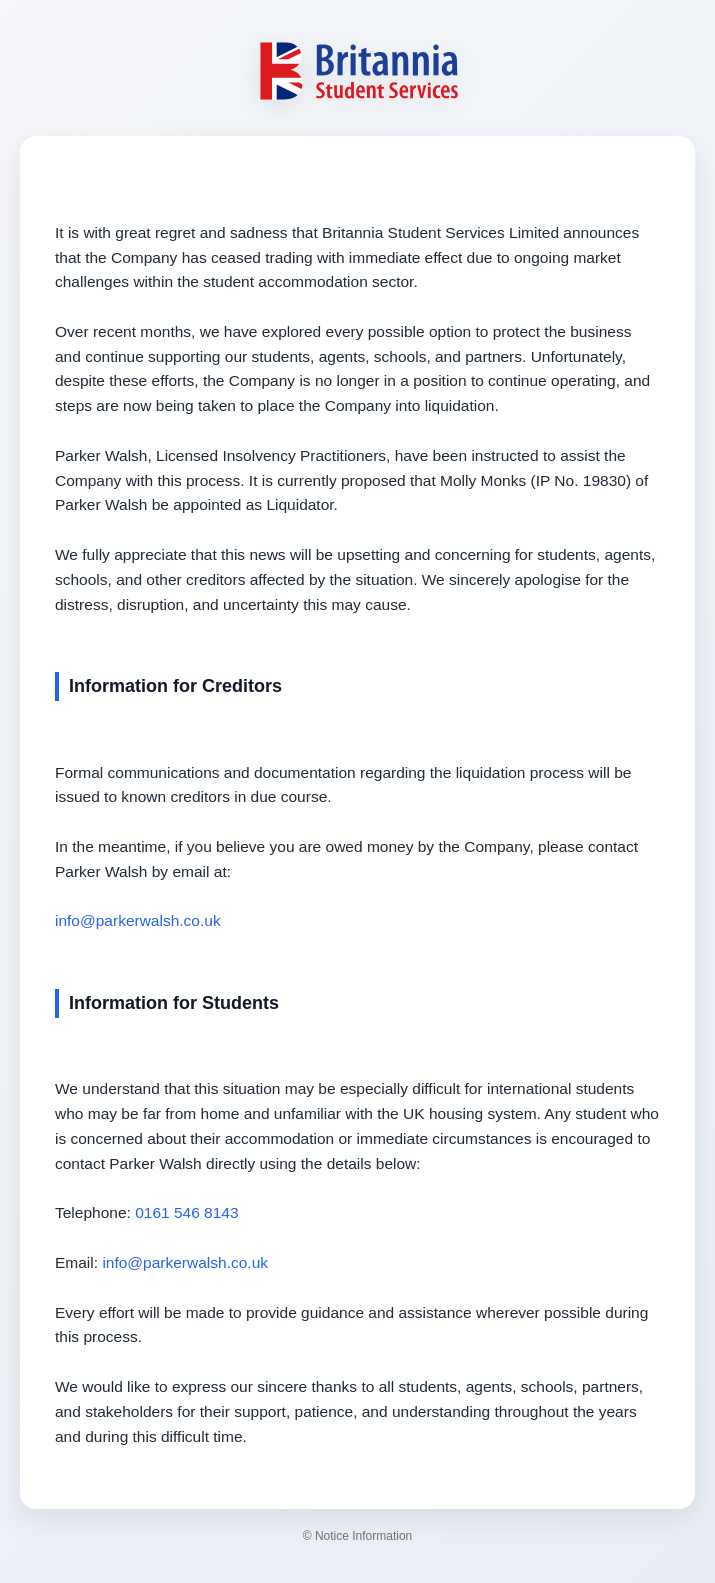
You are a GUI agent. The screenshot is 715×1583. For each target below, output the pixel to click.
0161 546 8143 (186, 1212)
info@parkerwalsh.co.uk (138, 920)
